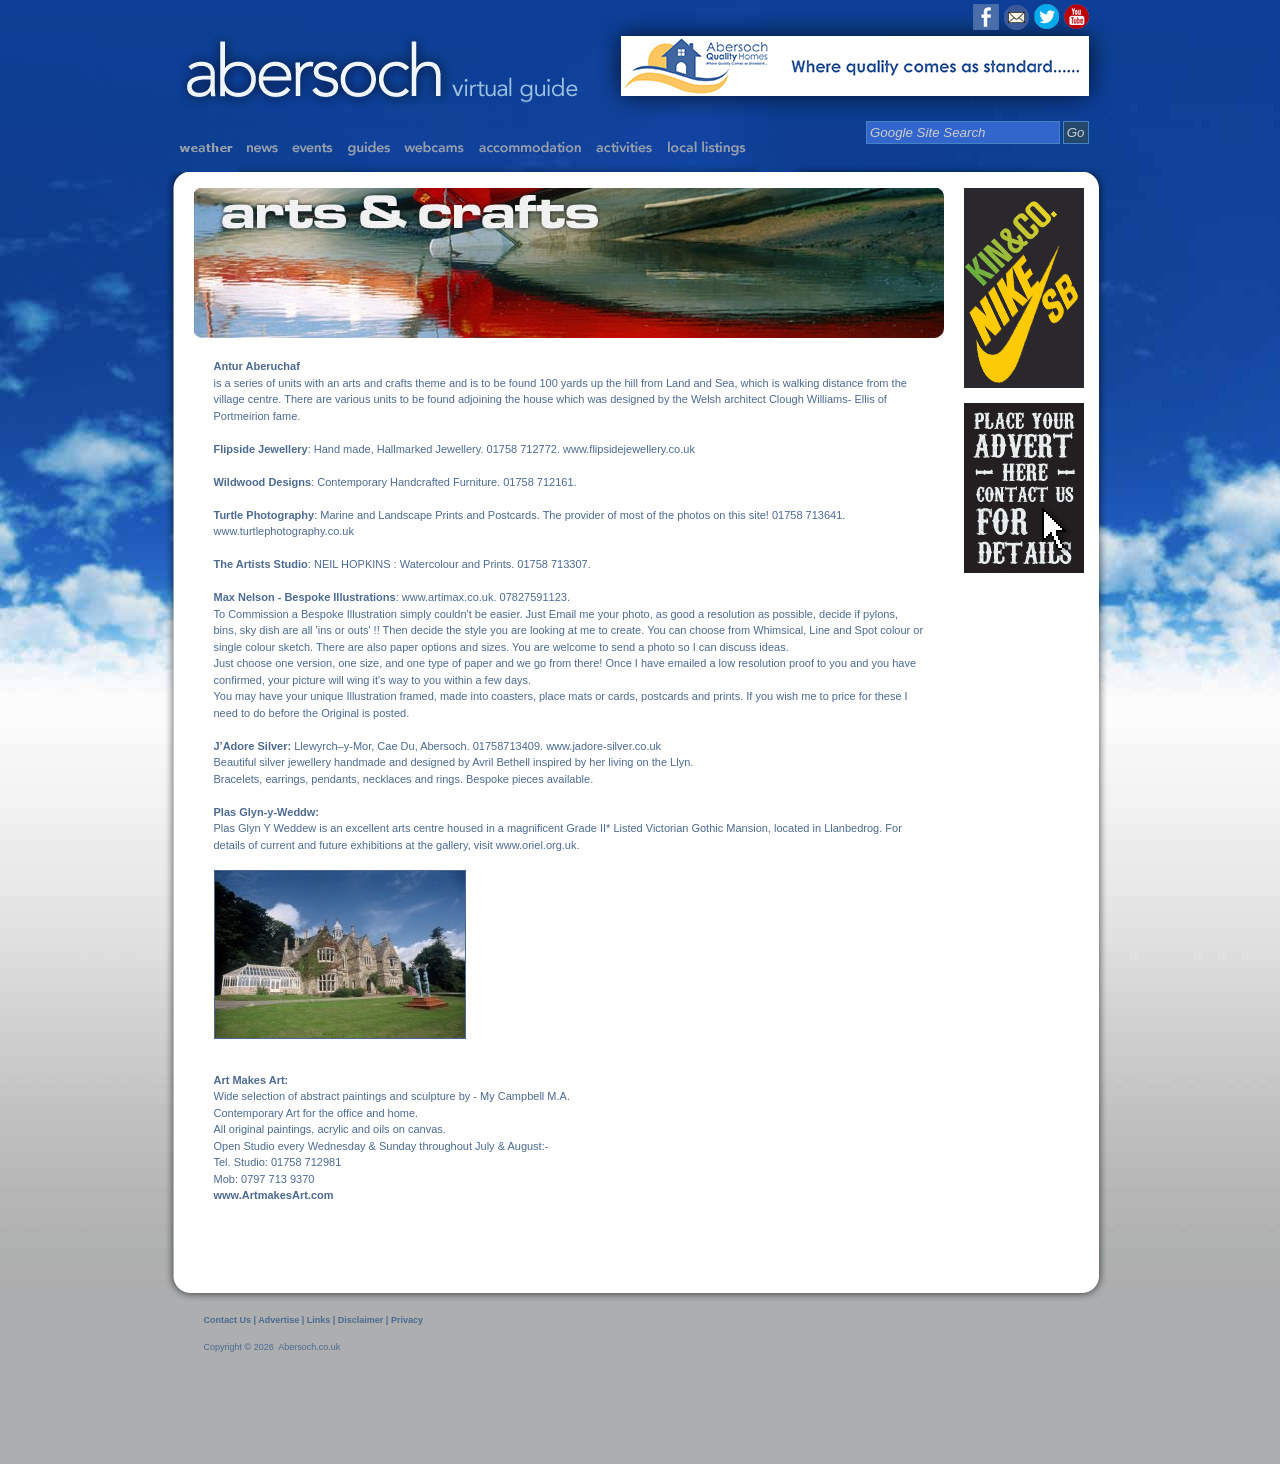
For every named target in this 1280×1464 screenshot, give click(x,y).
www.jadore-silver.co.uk (603, 746)
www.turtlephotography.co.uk (284, 531)
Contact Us (228, 1320)
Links (319, 1320)
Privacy (407, 1320)
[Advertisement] (398, 1407)
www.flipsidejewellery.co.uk (629, 449)
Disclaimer (362, 1320)
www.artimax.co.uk (448, 597)
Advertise (278, 1320)
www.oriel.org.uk (536, 845)
